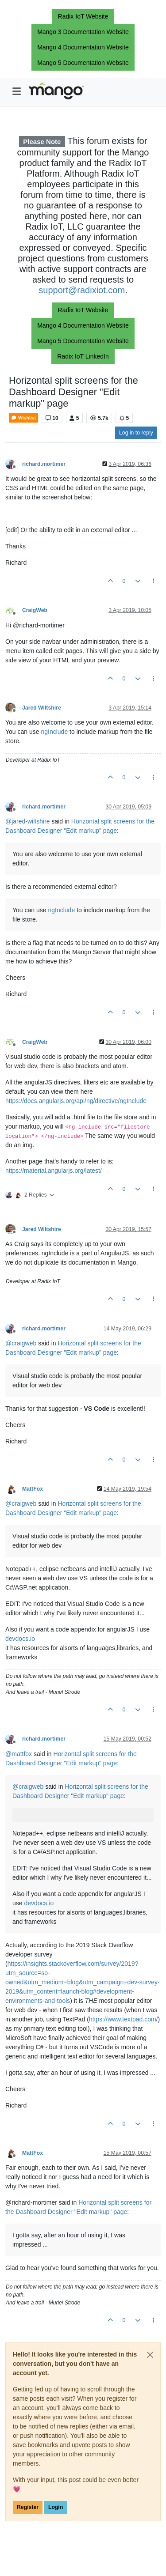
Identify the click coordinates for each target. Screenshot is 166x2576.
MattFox (32, 1489)
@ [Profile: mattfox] (18, 1753)
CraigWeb (34, 610)
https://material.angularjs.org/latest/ (53, 1170)
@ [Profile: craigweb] (20, 1343)
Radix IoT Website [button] (83, 16)
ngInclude (54, 731)
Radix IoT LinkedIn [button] (82, 356)
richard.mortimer (44, 464)
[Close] (150, 2355)
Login (55, 2507)
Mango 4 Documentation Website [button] (83, 47)
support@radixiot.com (82, 290)
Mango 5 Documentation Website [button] (83, 62)
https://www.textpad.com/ (123, 2019)
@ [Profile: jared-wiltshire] (27, 821)
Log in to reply (136, 433)
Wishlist (23, 418)
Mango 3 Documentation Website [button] (83, 31)
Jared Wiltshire (41, 708)
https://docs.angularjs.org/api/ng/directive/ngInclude (76, 1100)
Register (28, 2507)
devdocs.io (20, 1638)
